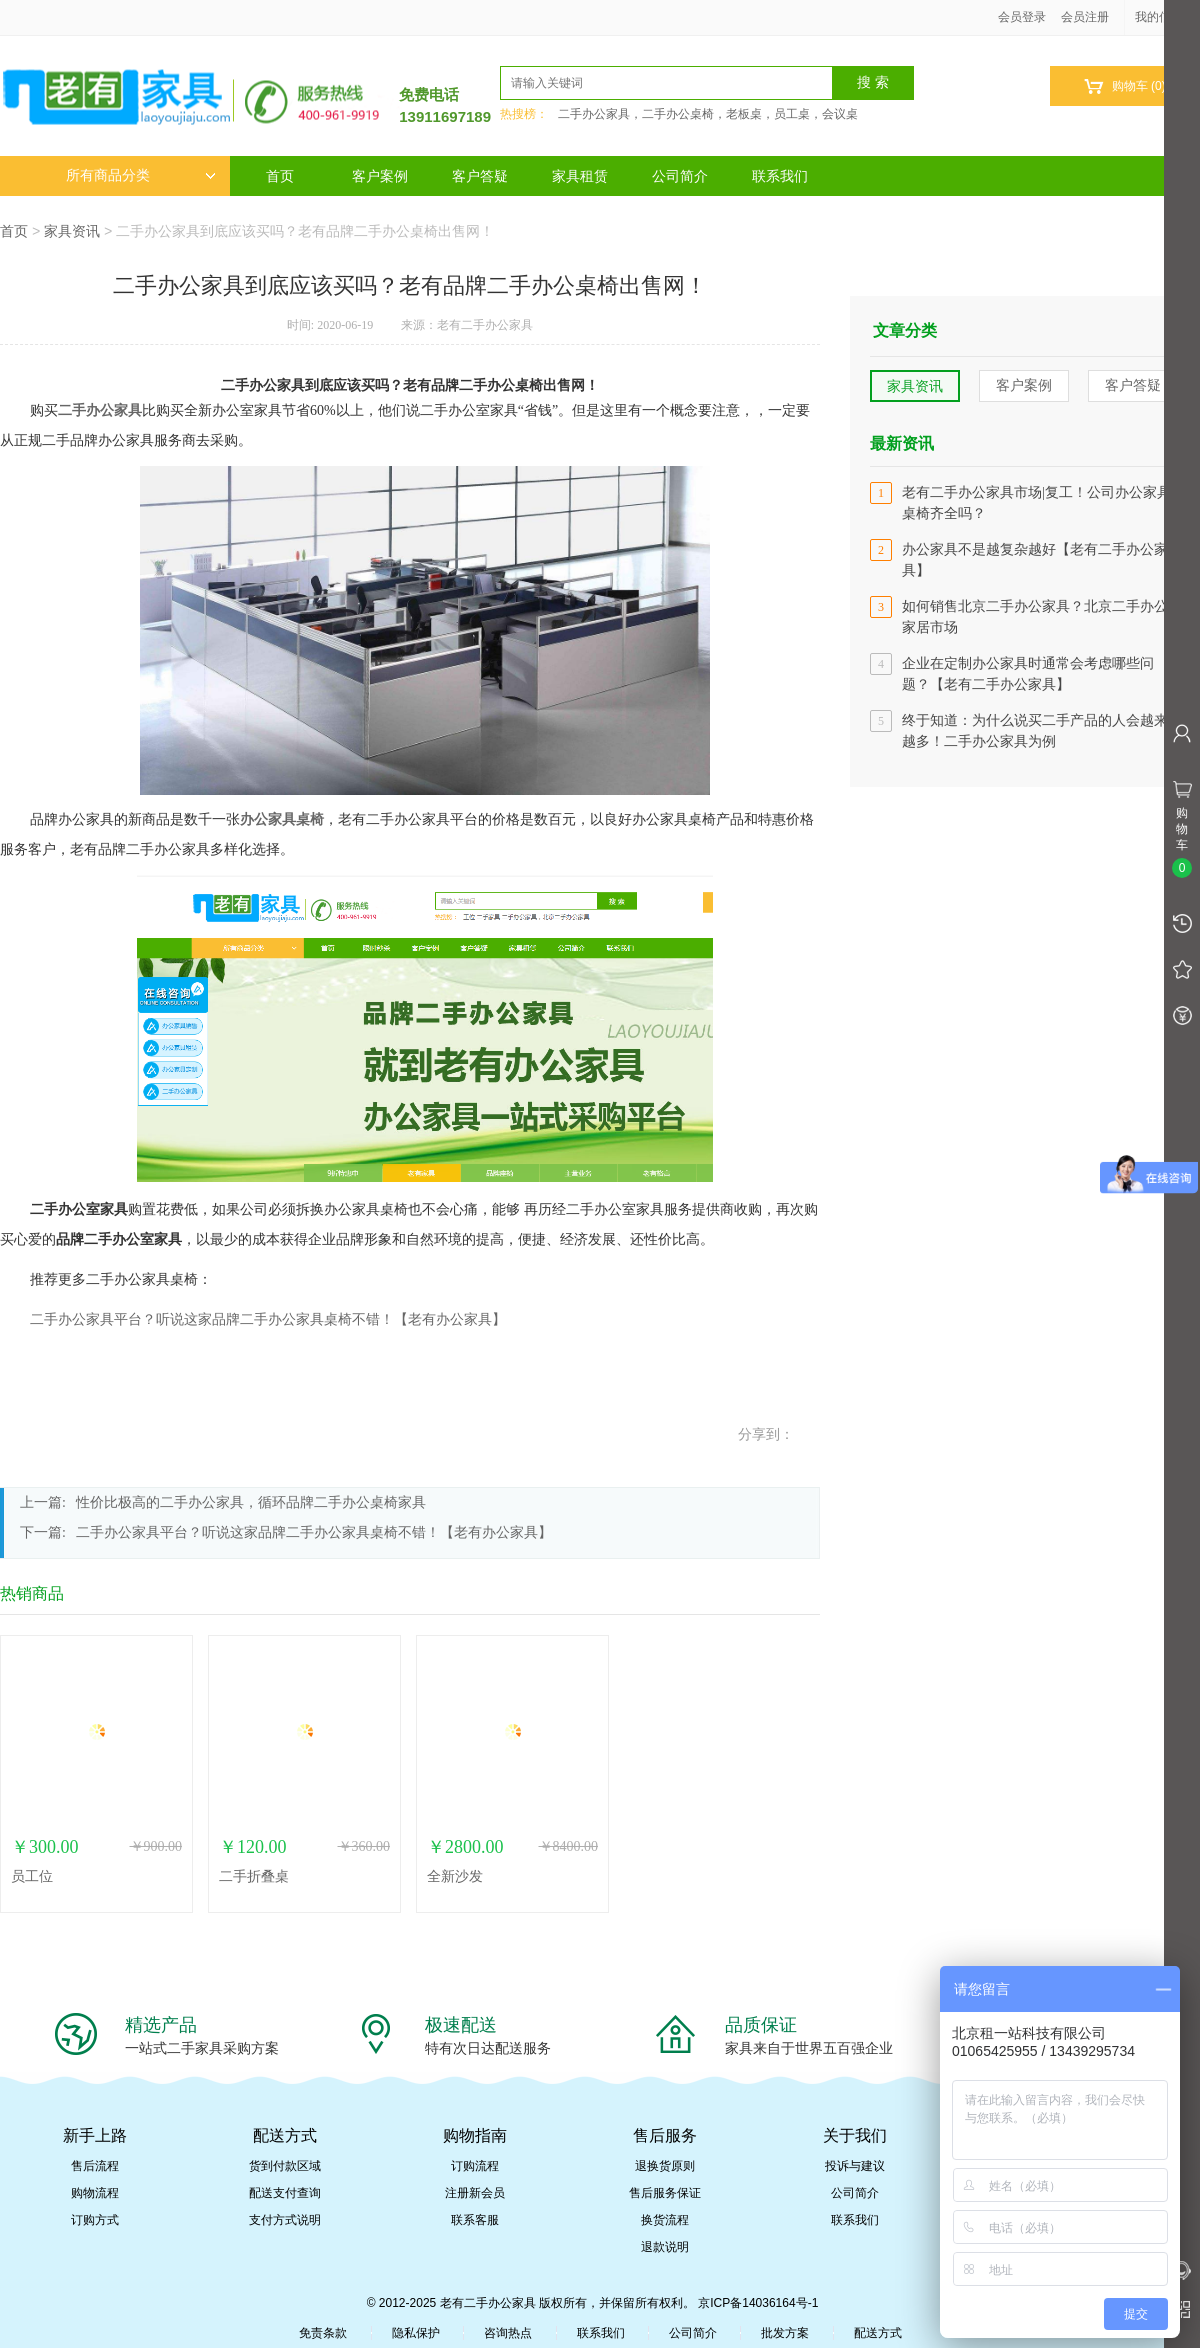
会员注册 (1085, 17)
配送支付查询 (285, 2193)
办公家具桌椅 (282, 819)
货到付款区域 (285, 2166)
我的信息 (1166, 17)
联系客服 (475, 2220)
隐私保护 (416, 2333)
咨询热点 (508, 2333)
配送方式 (878, 2333)
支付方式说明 (285, 2220)
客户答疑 (480, 176)
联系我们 (780, 176)
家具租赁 (580, 176)
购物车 (1124, 86)
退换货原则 (665, 2166)
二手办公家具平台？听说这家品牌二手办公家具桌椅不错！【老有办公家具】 (268, 1319)
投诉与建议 (855, 2166)
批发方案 (785, 2333)
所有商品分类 (141, 175)
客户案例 (380, 176)
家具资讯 (72, 231)
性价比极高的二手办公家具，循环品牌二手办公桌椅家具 (251, 1502)
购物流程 (95, 2193)
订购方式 (95, 2220)
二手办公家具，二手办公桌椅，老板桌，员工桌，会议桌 (708, 114)
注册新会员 (475, 2193)
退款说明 (665, 2247)
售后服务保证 (665, 2193)
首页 (280, 176)
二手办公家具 (100, 410)
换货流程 (665, 2220)
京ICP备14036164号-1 (758, 2303)
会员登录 (1022, 17)
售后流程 (95, 2166)
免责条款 (323, 2333)
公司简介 (680, 176)
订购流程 (475, 2166)
